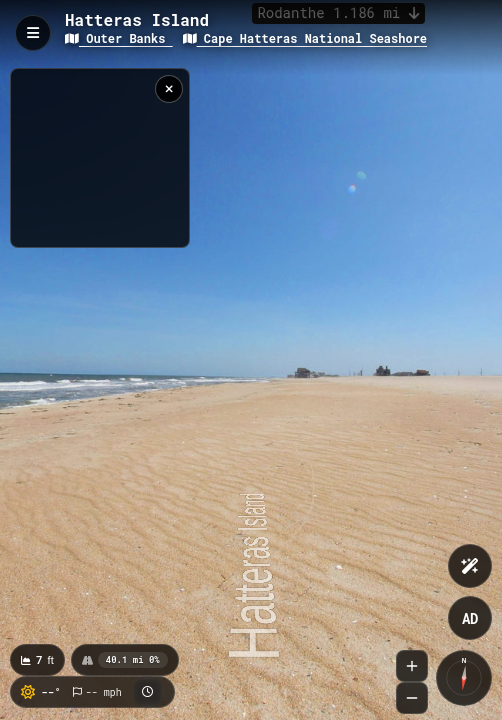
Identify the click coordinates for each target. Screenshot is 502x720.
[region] (100, 158)
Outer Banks (119, 38)
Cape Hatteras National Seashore (305, 38)
